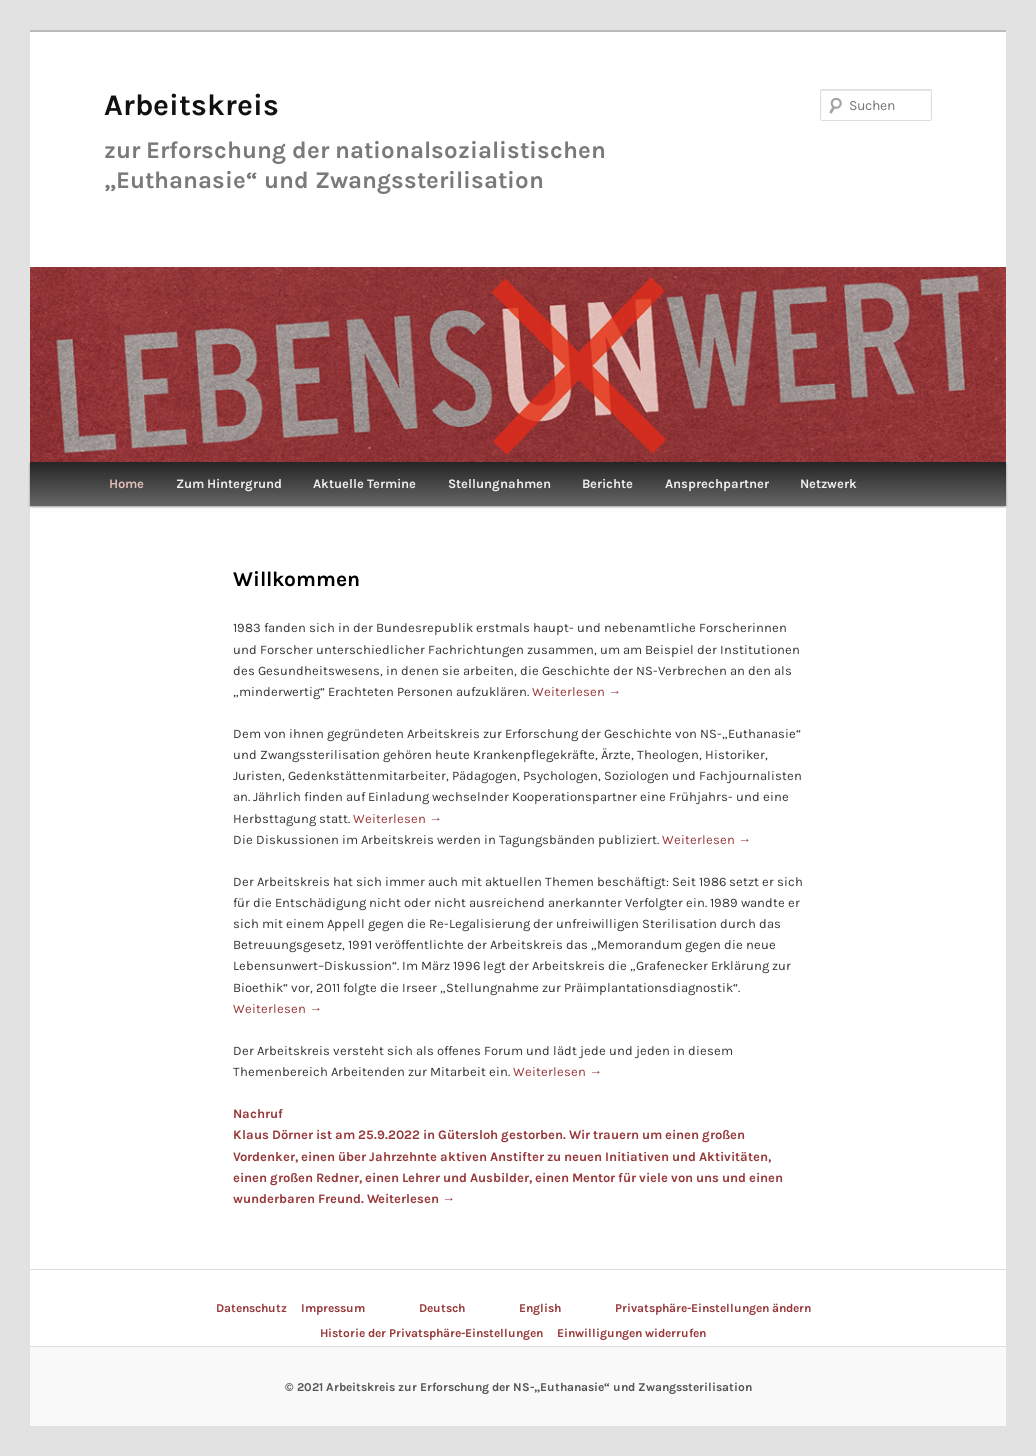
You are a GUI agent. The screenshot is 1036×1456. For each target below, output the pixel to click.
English (540, 1308)
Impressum (333, 1308)
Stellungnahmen (499, 483)
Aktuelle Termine (364, 483)
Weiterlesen (576, 691)
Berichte (607, 483)
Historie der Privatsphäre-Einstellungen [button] (431, 1333)
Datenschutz (251, 1308)
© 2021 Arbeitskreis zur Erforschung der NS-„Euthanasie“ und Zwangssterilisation (518, 1387)
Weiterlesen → (411, 1198)
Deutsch (442, 1308)
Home (126, 483)
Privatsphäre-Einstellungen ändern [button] (713, 1308)
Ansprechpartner (717, 483)
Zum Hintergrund (229, 483)
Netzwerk (828, 483)
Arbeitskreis (191, 105)
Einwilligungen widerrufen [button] (631, 1333)
